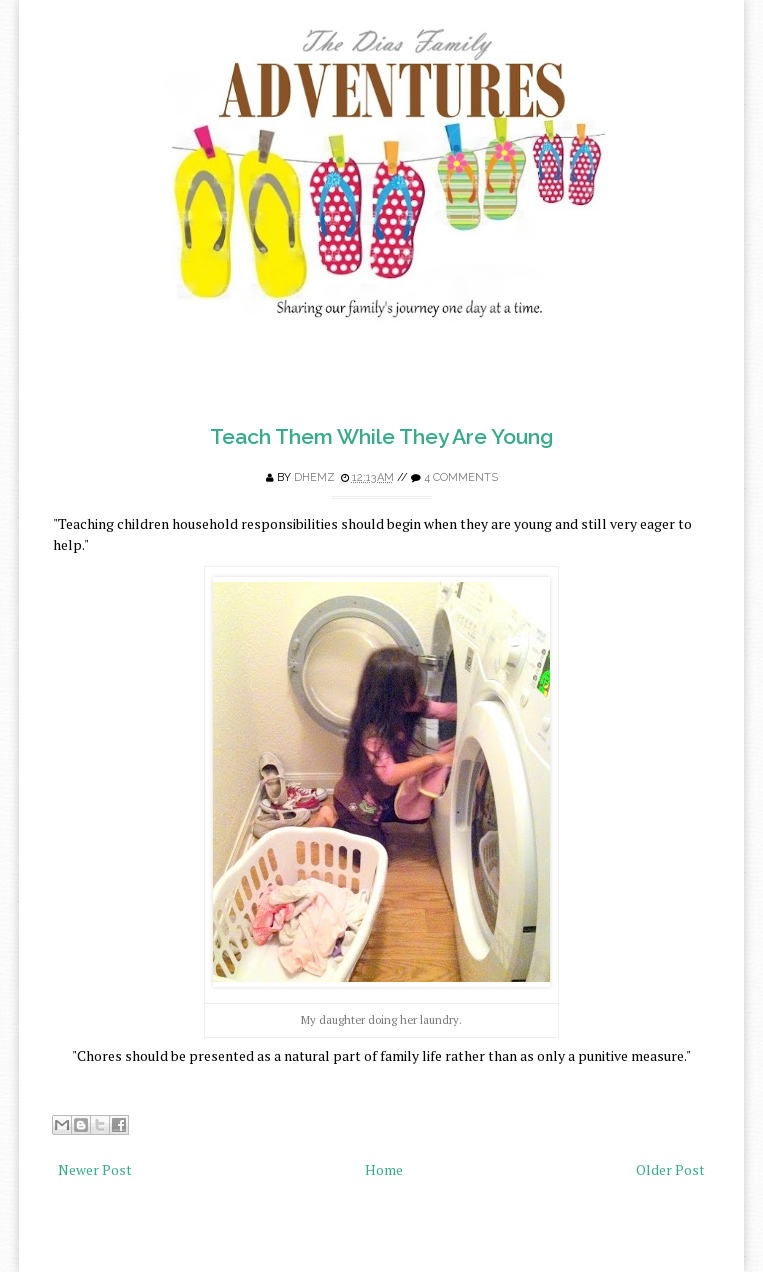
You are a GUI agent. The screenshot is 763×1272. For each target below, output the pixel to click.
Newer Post (95, 1169)
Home (384, 1169)
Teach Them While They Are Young (381, 436)
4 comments (461, 477)
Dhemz (314, 477)
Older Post (670, 1169)
